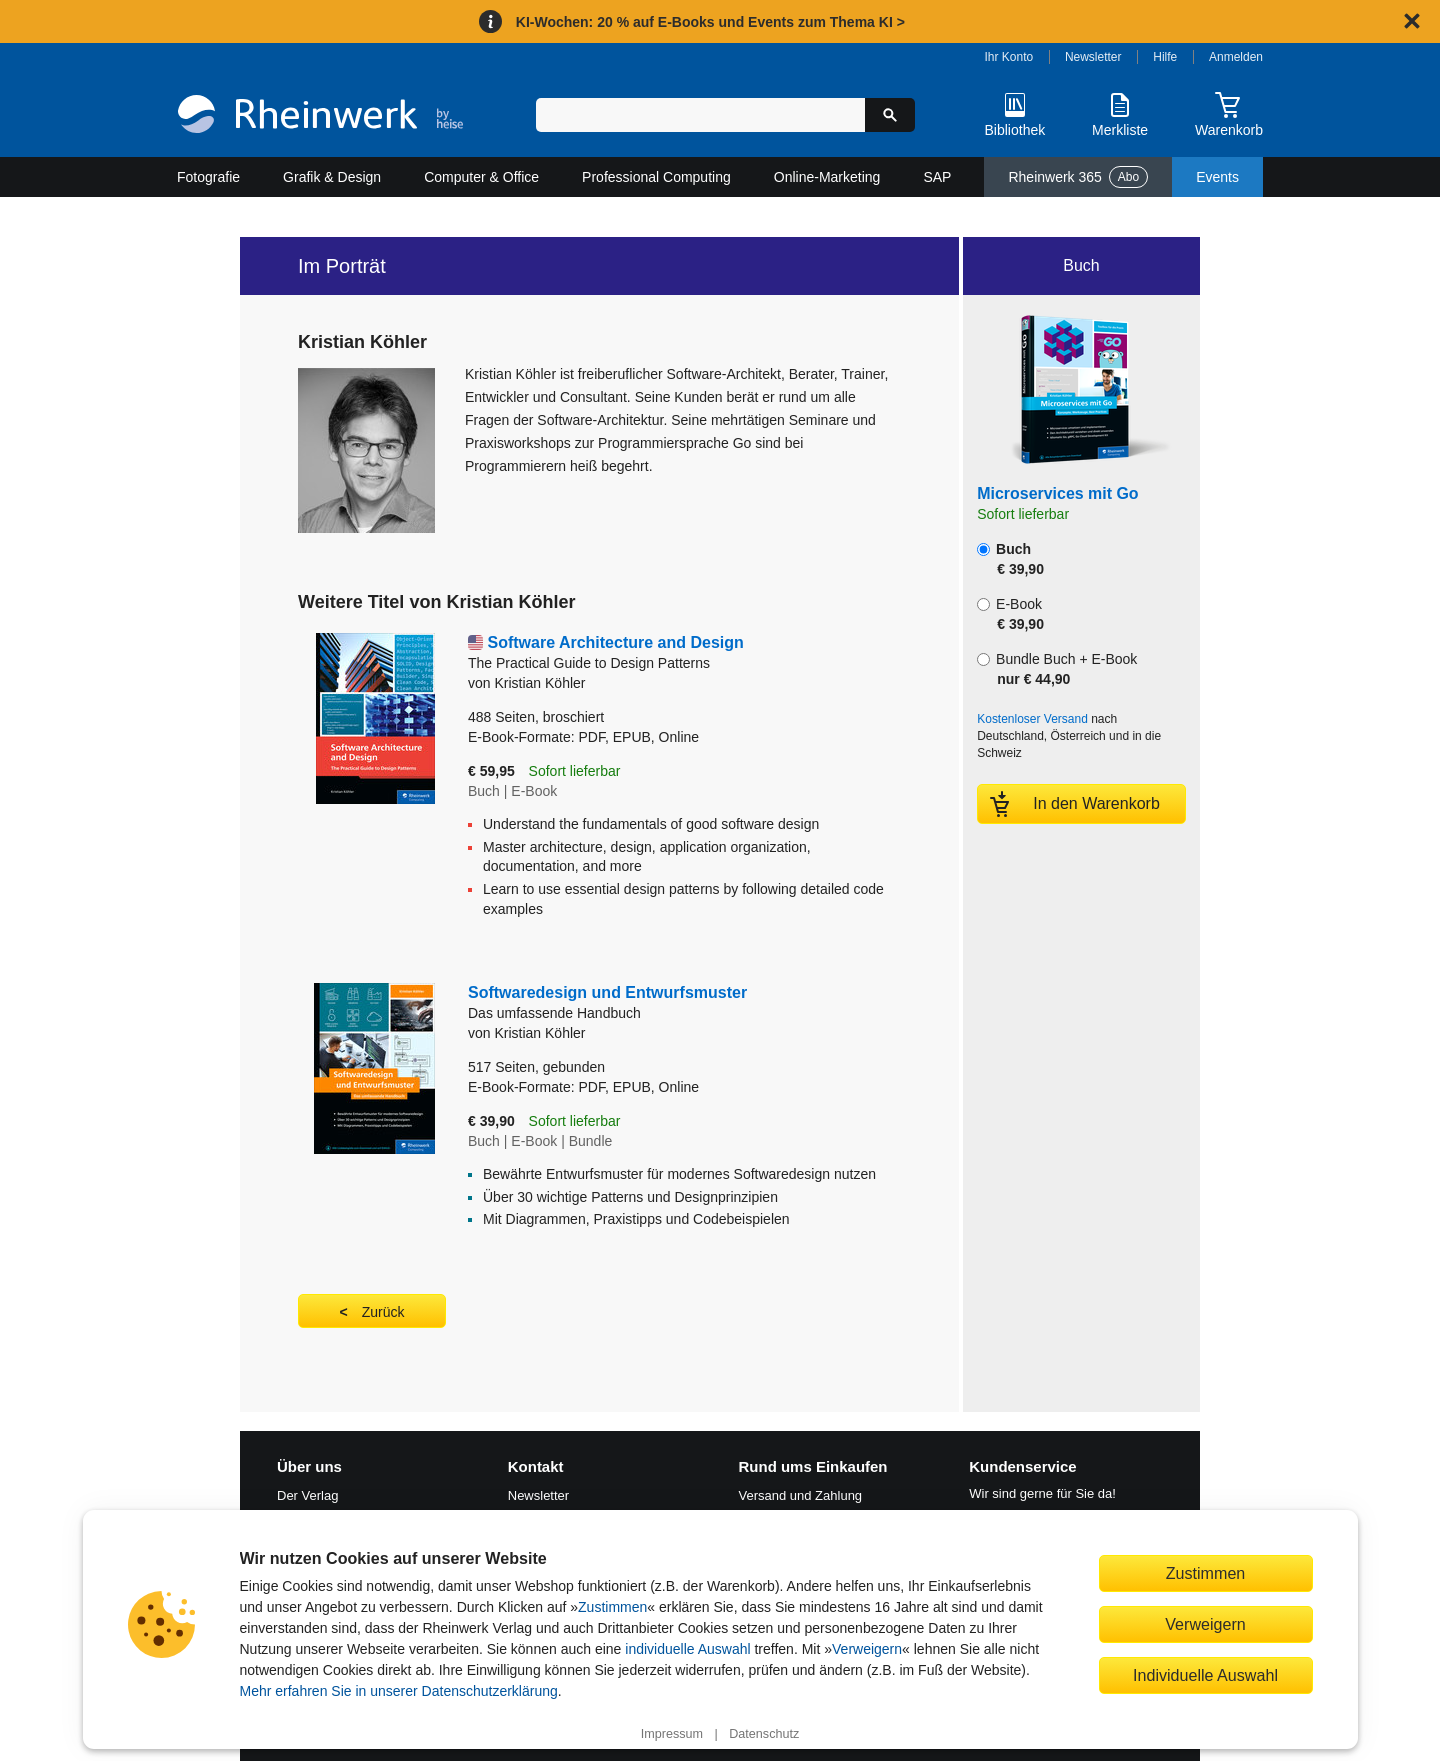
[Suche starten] (890, 115)
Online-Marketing (827, 177)
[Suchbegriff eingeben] (700, 115)
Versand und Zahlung (801, 1495)
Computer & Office (481, 177)
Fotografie (208, 177)
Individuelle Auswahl (1205, 1675)
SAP (937, 177)
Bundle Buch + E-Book (1057, 669)
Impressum (672, 1734)
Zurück (383, 1312)
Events (1217, 177)
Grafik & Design (332, 177)
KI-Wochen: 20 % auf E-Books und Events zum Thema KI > (710, 22)
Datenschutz (764, 1734)
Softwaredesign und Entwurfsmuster (672, 1003)
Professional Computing (656, 177)
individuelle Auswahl (687, 1649)
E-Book (1010, 614)
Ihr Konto (1009, 57)
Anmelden (1236, 57)
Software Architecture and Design (684, 653)
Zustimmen (612, 1607)
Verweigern (867, 1649)
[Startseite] (320, 116)
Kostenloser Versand (1032, 719)
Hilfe (1165, 57)
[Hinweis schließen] (1412, 21)
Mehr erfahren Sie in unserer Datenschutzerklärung (399, 1691)
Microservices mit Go (1057, 493)
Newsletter (1093, 57)
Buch (1010, 559)
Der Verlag (307, 1495)
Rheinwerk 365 (1078, 177)
